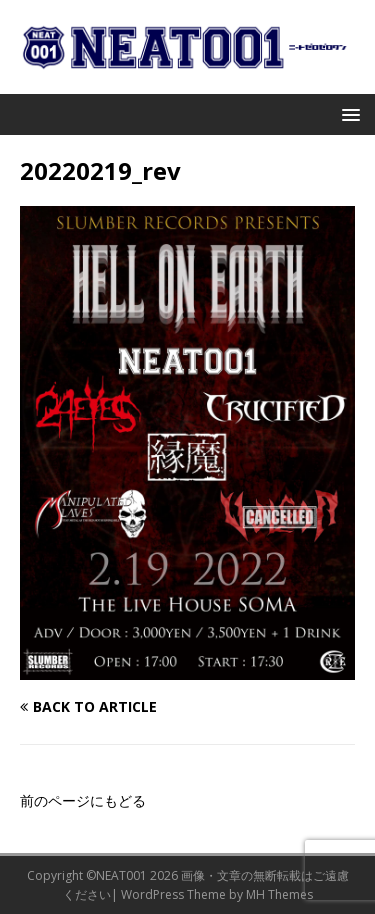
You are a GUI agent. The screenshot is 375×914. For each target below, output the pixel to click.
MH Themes (279, 894)
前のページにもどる (83, 800)
